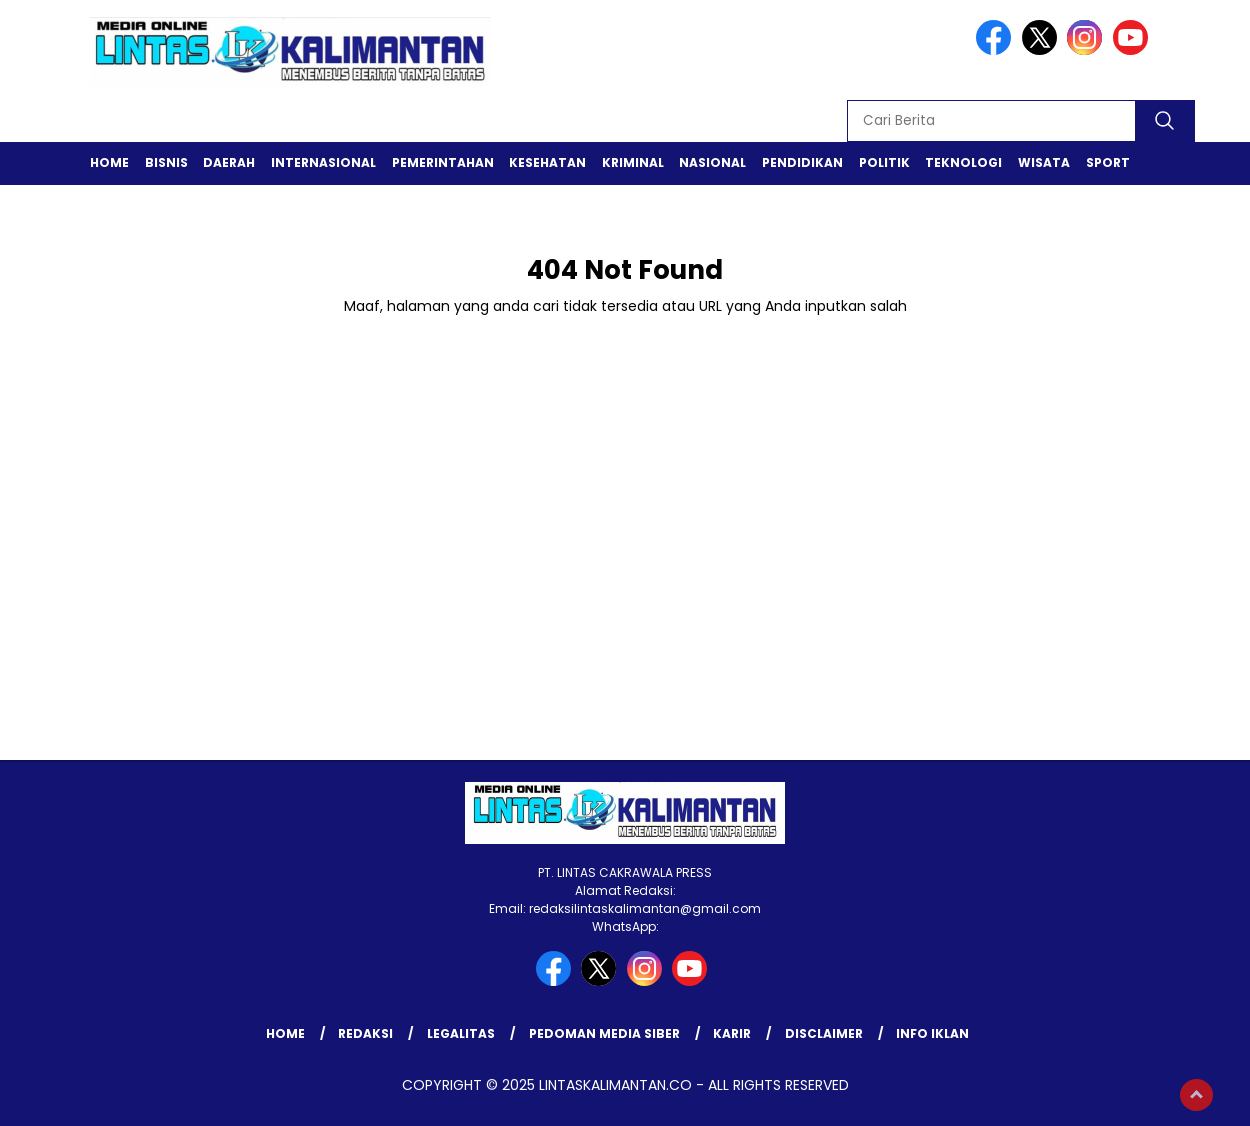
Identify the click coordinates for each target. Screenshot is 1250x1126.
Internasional (323, 162)
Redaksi (365, 1033)
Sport (1108, 162)
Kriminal (633, 162)
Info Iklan (932, 1033)
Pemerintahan (443, 162)
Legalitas (461, 1033)
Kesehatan (547, 162)
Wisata (1044, 162)
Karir (732, 1033)
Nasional (712, 162)
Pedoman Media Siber (604, 1033)
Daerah (229, 162)
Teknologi (963, 162)
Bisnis (166, 162)
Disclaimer (824, 1033)
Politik (884, 162)
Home (109, 162)
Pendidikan (802, 162)
